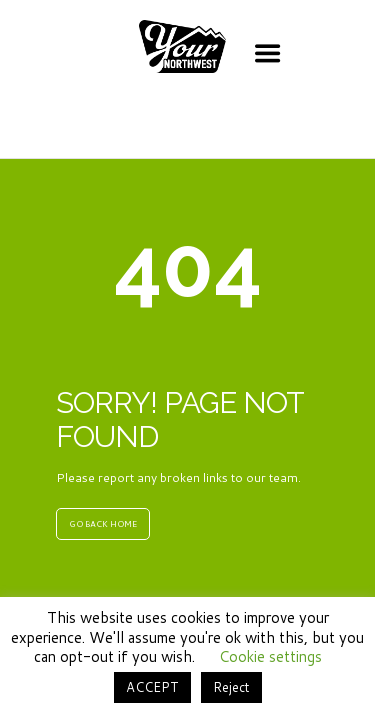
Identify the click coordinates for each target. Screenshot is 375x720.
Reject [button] (231, 687)
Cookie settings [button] (270, 656)
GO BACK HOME (103, 524)
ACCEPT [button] (152, 687)
